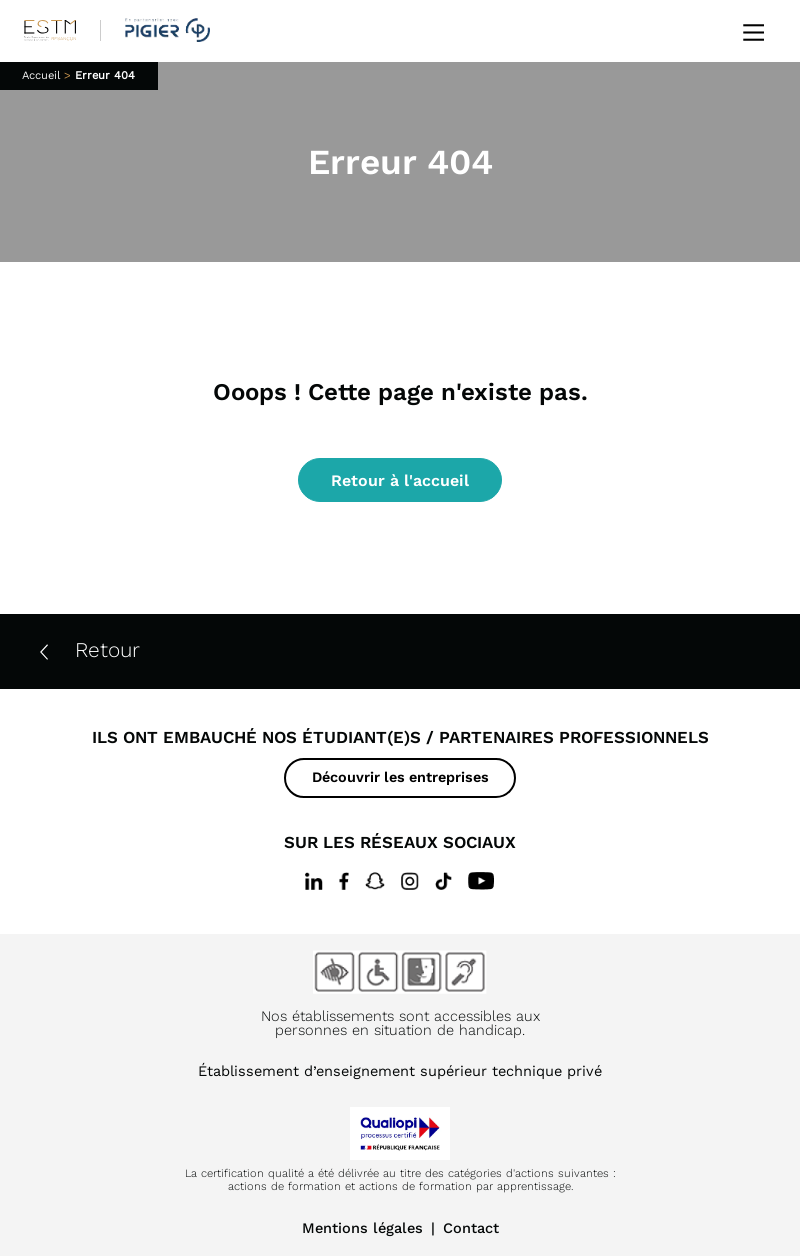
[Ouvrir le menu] (753, 30)
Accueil (41, 75)
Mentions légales (362, 1228)
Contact (471, 1228)
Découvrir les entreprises (400, 777)
